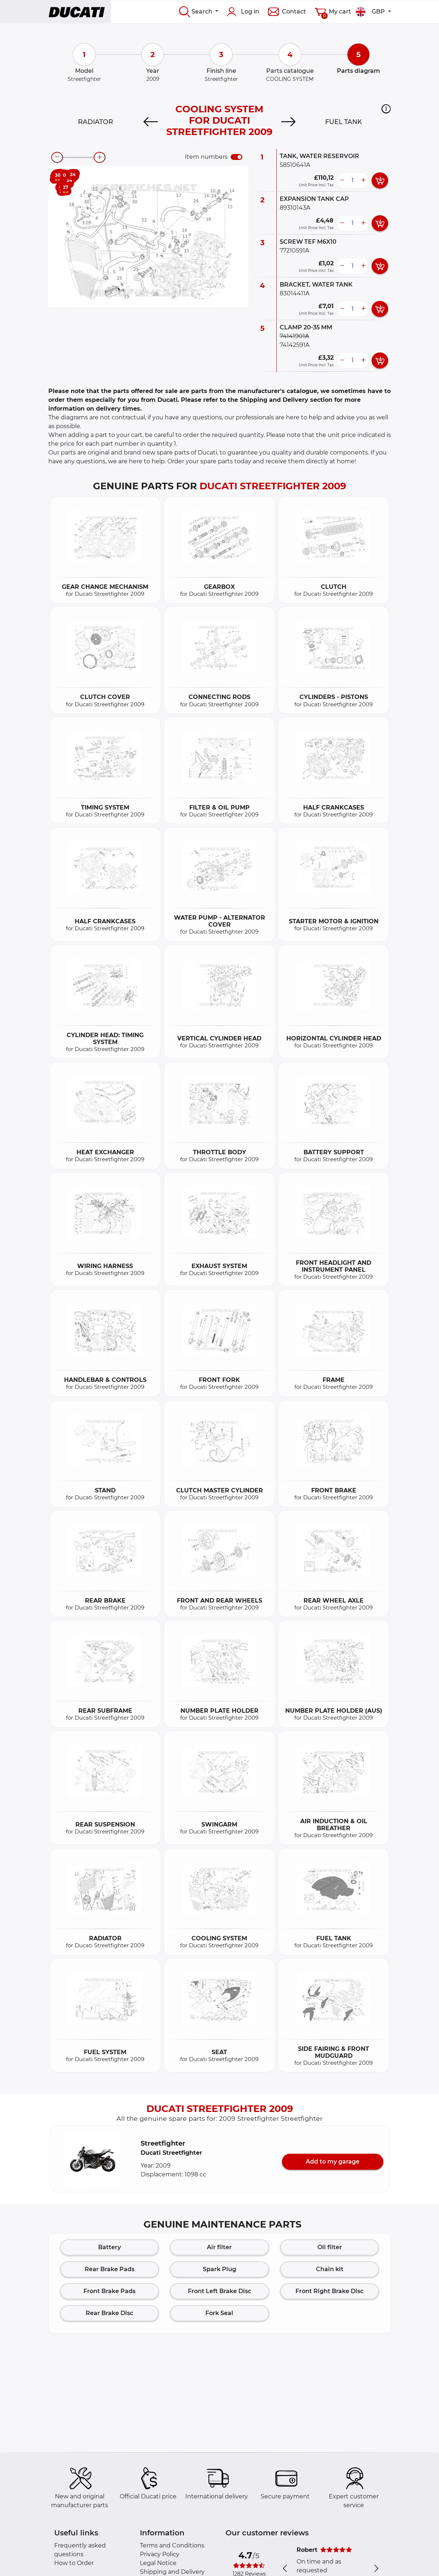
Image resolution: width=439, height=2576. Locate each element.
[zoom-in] (99, 157)
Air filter (219, 2247)
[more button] (363, 180)
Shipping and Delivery (172, 2571)
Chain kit (329, 2269)
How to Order (74, 2563)
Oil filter (329, 2247)
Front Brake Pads (109, 2291)
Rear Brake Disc (109, 2313)
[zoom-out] (57, 157)
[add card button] (380, 180)
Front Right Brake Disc (329, 2291)
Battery (109, 2247)
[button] (386, 109)
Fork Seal (219, 2313)
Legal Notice (158, 2563)
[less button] (341, 180)
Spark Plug (219, 2269)
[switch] (236, 157)
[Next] (288, 121)
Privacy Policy (159, 2554)
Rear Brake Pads (109, 2269)
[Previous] (150, 121)
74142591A (294, 344)
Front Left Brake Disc (219, 2291)
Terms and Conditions (172, 2545)
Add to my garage (333, 2161)
